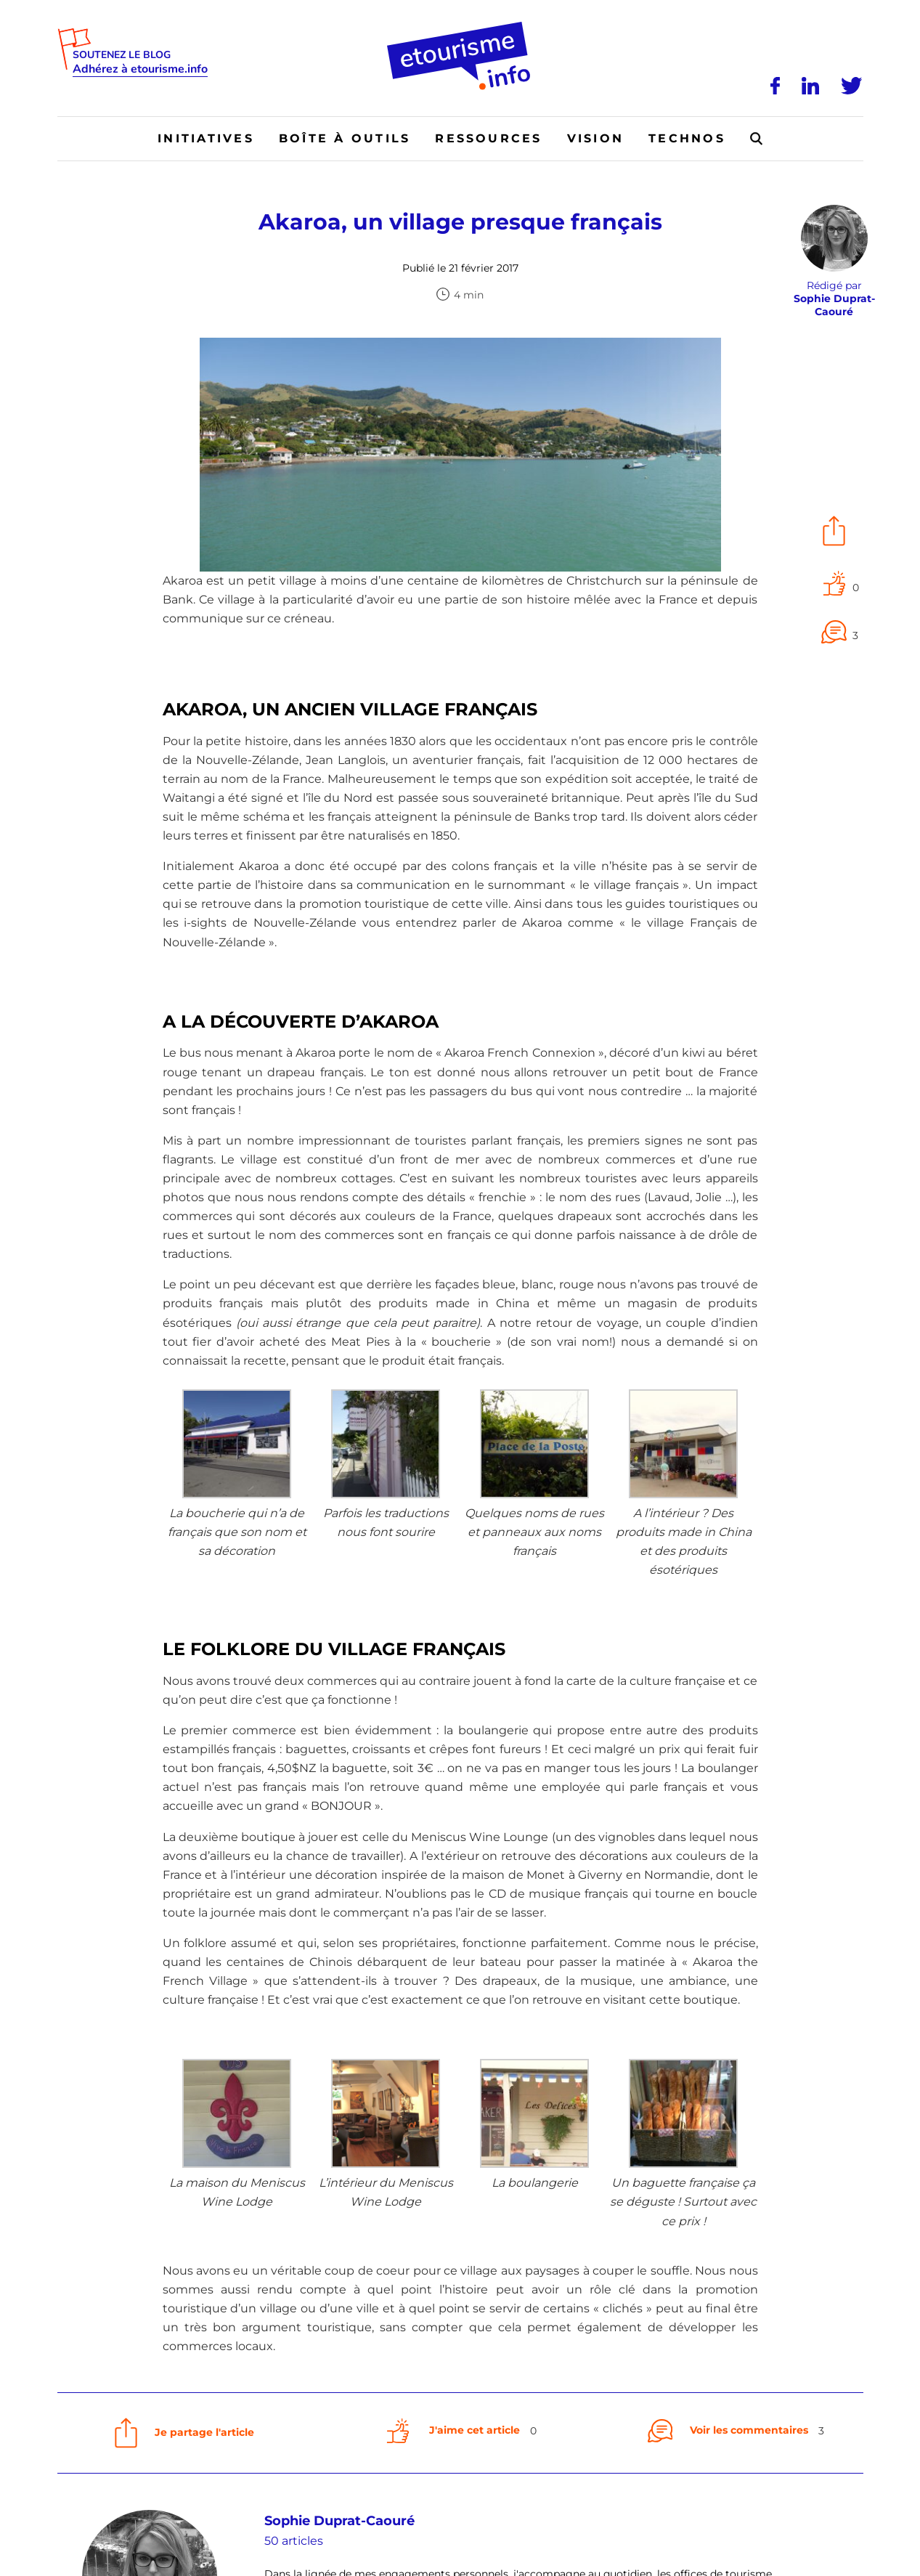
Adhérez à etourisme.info (140, 69)
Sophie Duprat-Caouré (339, 2521)
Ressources (488, 138)
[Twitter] (852, 85)
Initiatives (206, 138)
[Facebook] (776, 85)
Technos (686, 138)
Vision (595, 138)
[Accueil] (460, 26)
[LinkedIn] (811, 85)
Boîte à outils (344, 138)
